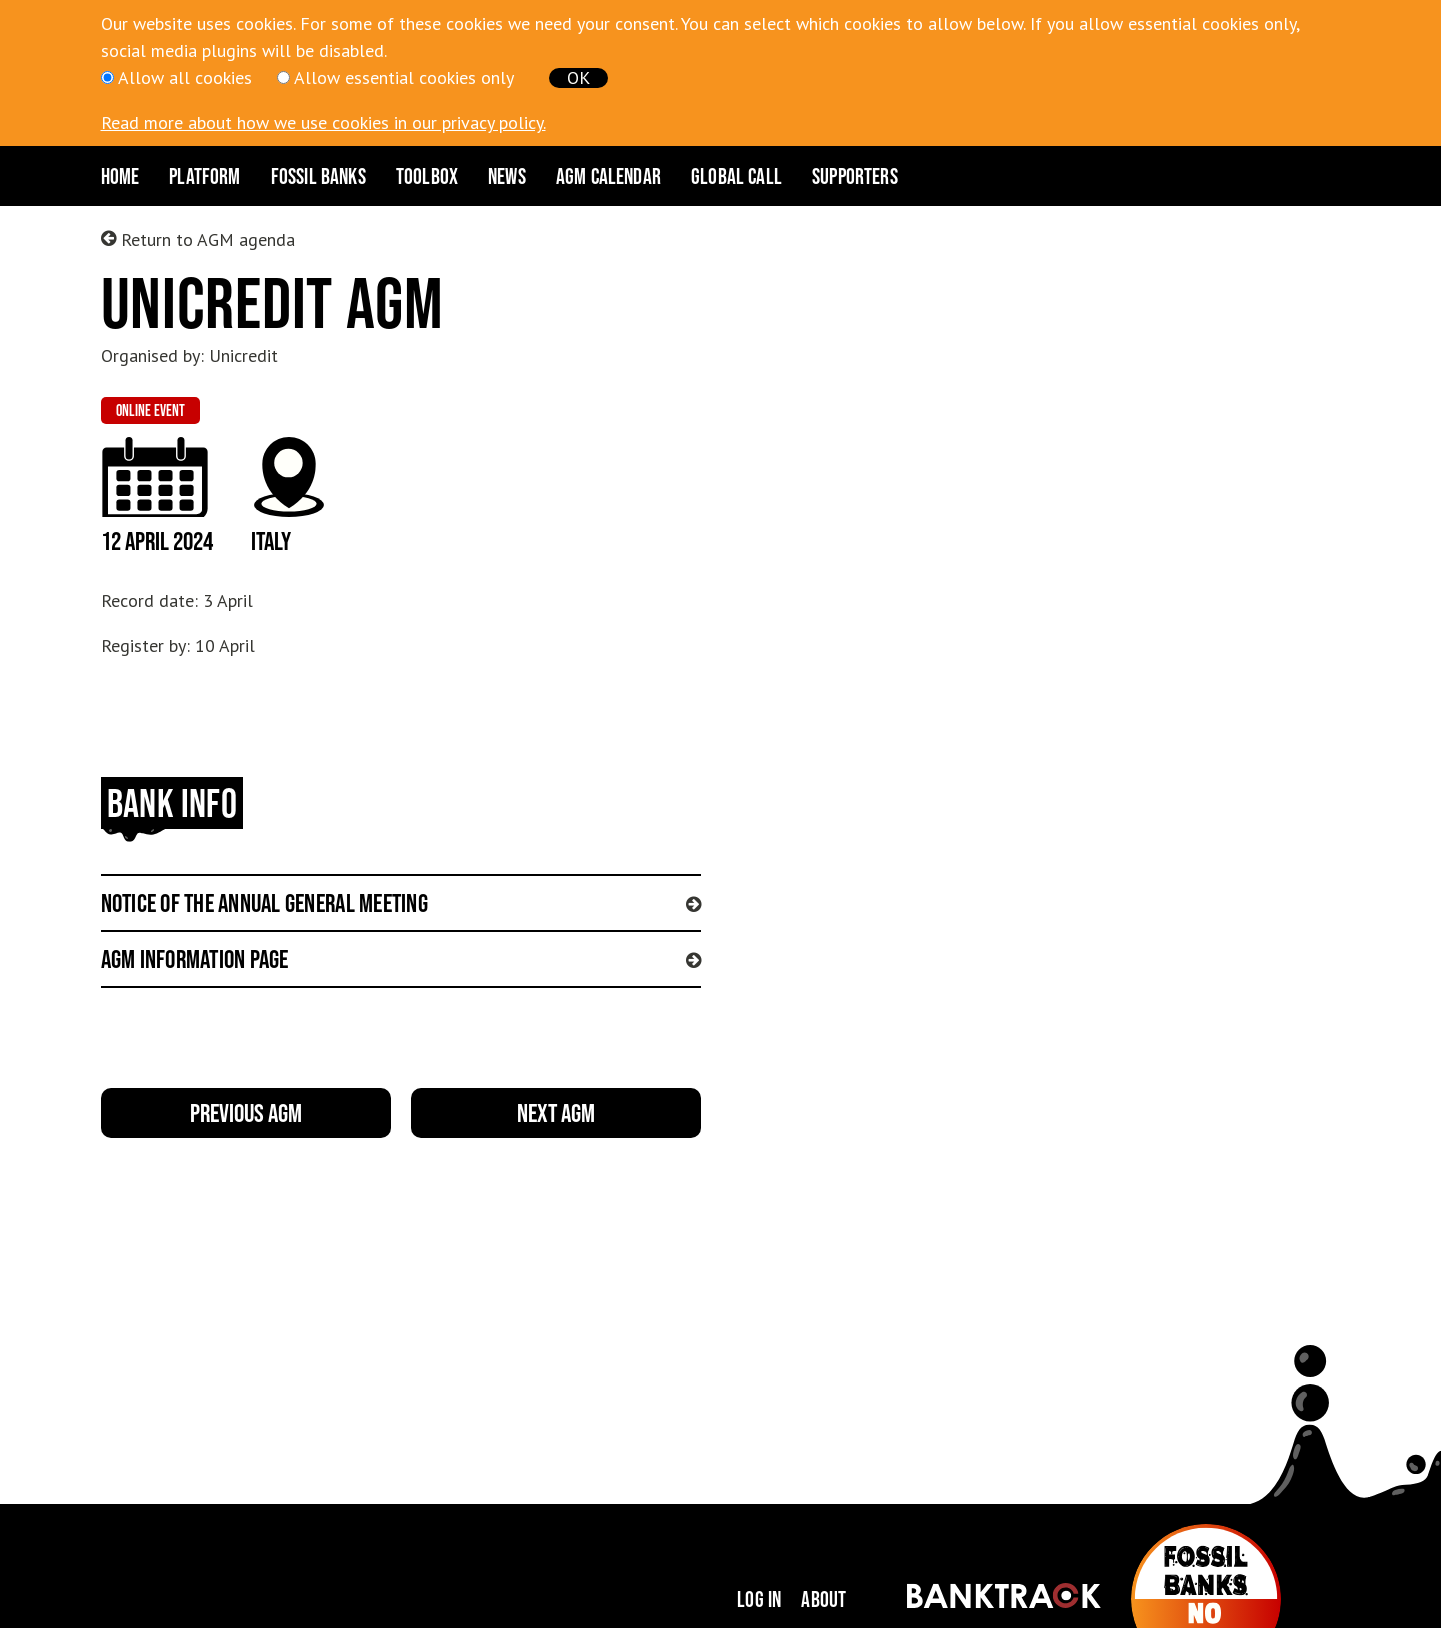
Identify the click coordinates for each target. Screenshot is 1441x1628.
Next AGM (556, 1112)
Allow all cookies (185, 77)
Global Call (736, 176)
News (507, 176)
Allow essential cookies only (404, 77)
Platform (204, 176)
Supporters (855, 176)
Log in (759, 1599)
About (823, 1599)
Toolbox (427, 176)
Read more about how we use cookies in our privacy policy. (323, 122)
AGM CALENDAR (608, 176)
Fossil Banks (318, 176)
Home (120, 176)
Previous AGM (246, 1112)
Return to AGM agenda (198, 239)
